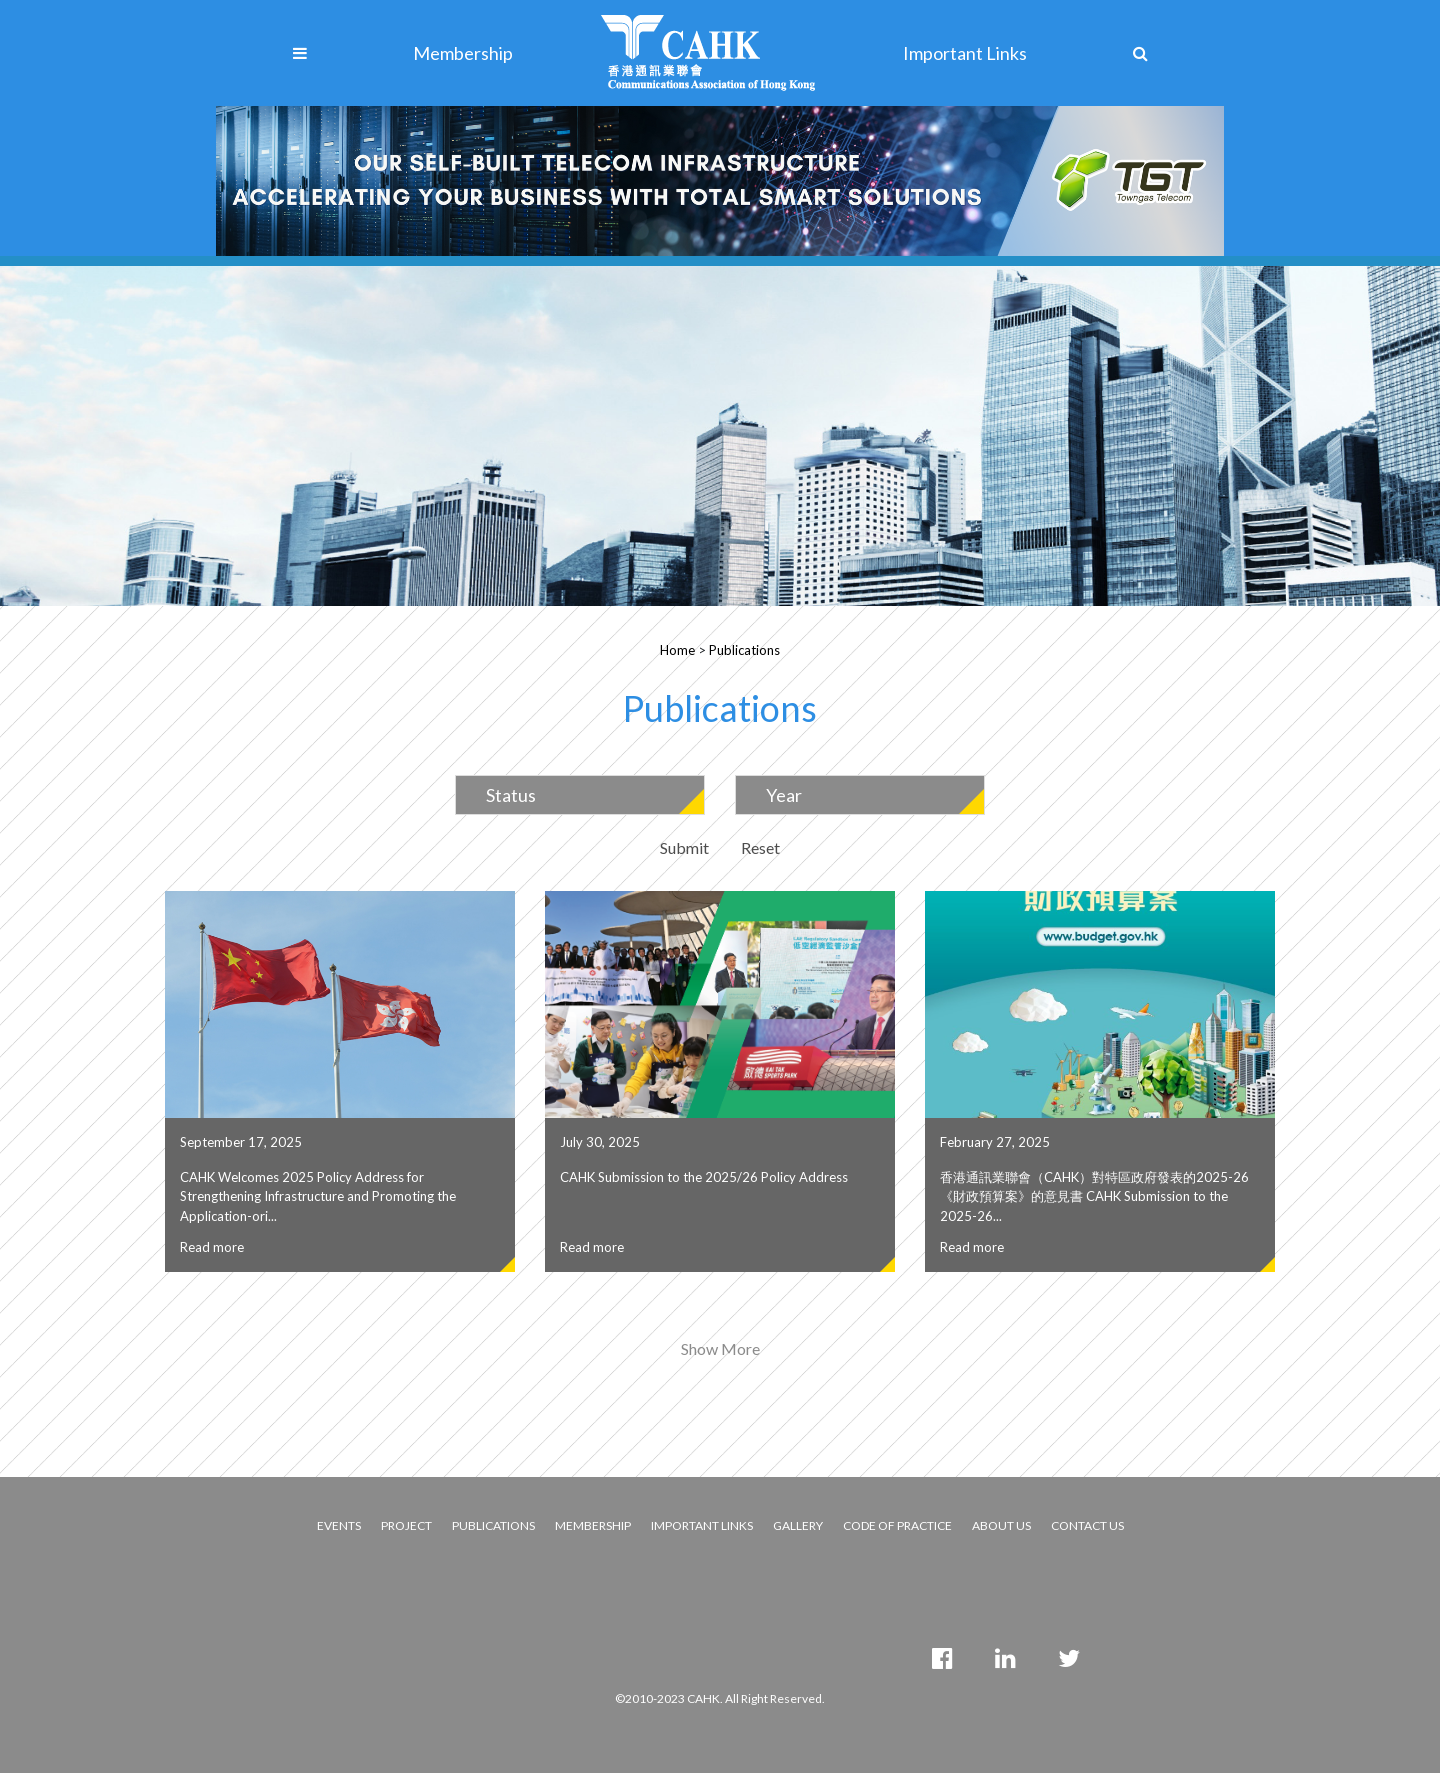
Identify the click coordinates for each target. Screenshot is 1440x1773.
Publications (744, 650)
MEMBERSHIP (593, 1525)
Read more (212, 1247)
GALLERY (798, 1525)
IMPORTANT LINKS (702, 1525)
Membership (463, 53)
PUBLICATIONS (493, 1525)
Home (677, 650)
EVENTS (339, 1525)
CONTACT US (1087, 1525)
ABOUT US (1001, 1525)
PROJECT (406, 1525)
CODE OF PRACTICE (897, 1525)
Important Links (965, 53)
